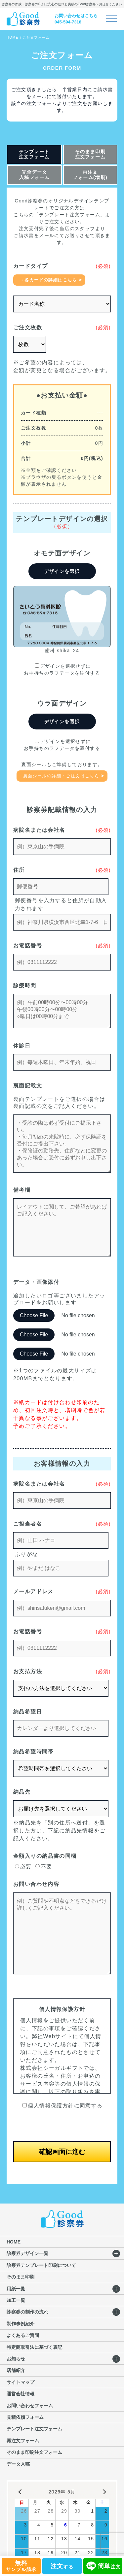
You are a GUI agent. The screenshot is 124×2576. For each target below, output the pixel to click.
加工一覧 (16, 2300)
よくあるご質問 (23, 2335)
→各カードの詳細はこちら (48, 279)
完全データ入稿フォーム (34, 174)
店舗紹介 (16, 2370)
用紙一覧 (16, 2288)
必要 (23, 1866)
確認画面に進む (62, 2151)
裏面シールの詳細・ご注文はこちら (61, 775)
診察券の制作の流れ (27, 2311)
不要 (43, 1866)
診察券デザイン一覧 (27, 2253)
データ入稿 (18, 2464)
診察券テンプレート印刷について (41, 2265)
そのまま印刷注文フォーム (90, 154)
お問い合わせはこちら (76, 16)
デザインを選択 (62, 571)
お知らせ (16, 2358)
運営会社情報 (20, 2393)
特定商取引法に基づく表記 (34, 2347)
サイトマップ (20, 2382)
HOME (13, 37)
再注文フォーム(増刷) (90, 174)
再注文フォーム (23, 2440)
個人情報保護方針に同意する (62, 2105)
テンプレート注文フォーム (34, 154)
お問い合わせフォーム (30, 2405)
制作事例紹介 (20, 2323)
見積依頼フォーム (25, 2417)
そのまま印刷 (20, 2276)
